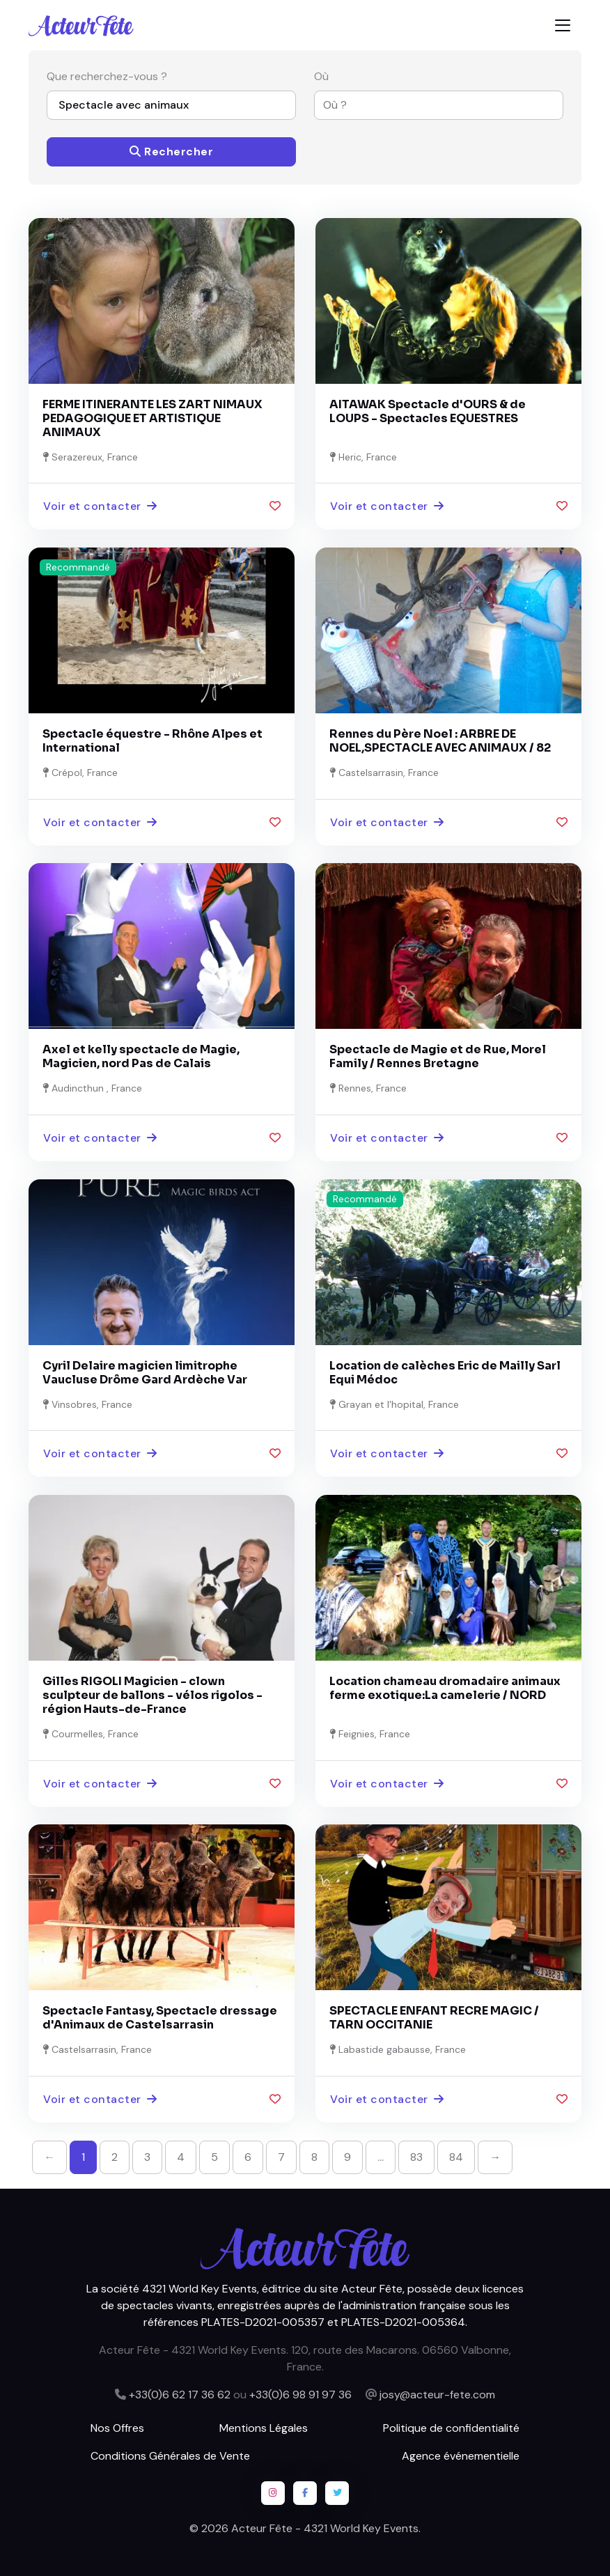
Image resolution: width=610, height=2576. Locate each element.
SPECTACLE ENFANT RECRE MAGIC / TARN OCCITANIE (434, 2017)
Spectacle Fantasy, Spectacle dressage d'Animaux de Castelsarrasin (159, 2017)
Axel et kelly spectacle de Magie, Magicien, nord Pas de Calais (141, 1056)
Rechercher (171, 151)
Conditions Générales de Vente (170, 2456)
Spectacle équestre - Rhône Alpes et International (152, 741)
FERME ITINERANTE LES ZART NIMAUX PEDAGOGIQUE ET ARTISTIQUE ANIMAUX (152, 418)
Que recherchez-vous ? (107, 76)
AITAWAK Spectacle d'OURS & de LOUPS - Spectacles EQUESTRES (427, 411)
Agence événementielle (460, 2456)
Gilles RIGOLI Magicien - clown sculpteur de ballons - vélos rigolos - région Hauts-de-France (152, 1695)
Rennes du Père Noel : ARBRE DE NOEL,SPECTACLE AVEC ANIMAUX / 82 (440, 741)
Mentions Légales (263, 2428)
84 (456, 2157)
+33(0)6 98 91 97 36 (300, 2394)
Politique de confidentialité (451, 2428)
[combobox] (430, 105)
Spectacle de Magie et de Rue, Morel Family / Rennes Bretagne (437, 1056)
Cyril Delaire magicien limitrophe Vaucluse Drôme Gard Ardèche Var (144, 1372)
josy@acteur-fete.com (437, 2394)
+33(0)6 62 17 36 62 (179, 2394)
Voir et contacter (100, 506)
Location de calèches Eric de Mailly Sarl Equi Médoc (445, 1372)
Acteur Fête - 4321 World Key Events (325, 2528)
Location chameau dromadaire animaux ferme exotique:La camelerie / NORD (445, 1688)
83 (416, 2157)
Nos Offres (117, 2428)
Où (321, 76)
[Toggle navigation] (562, 25)
